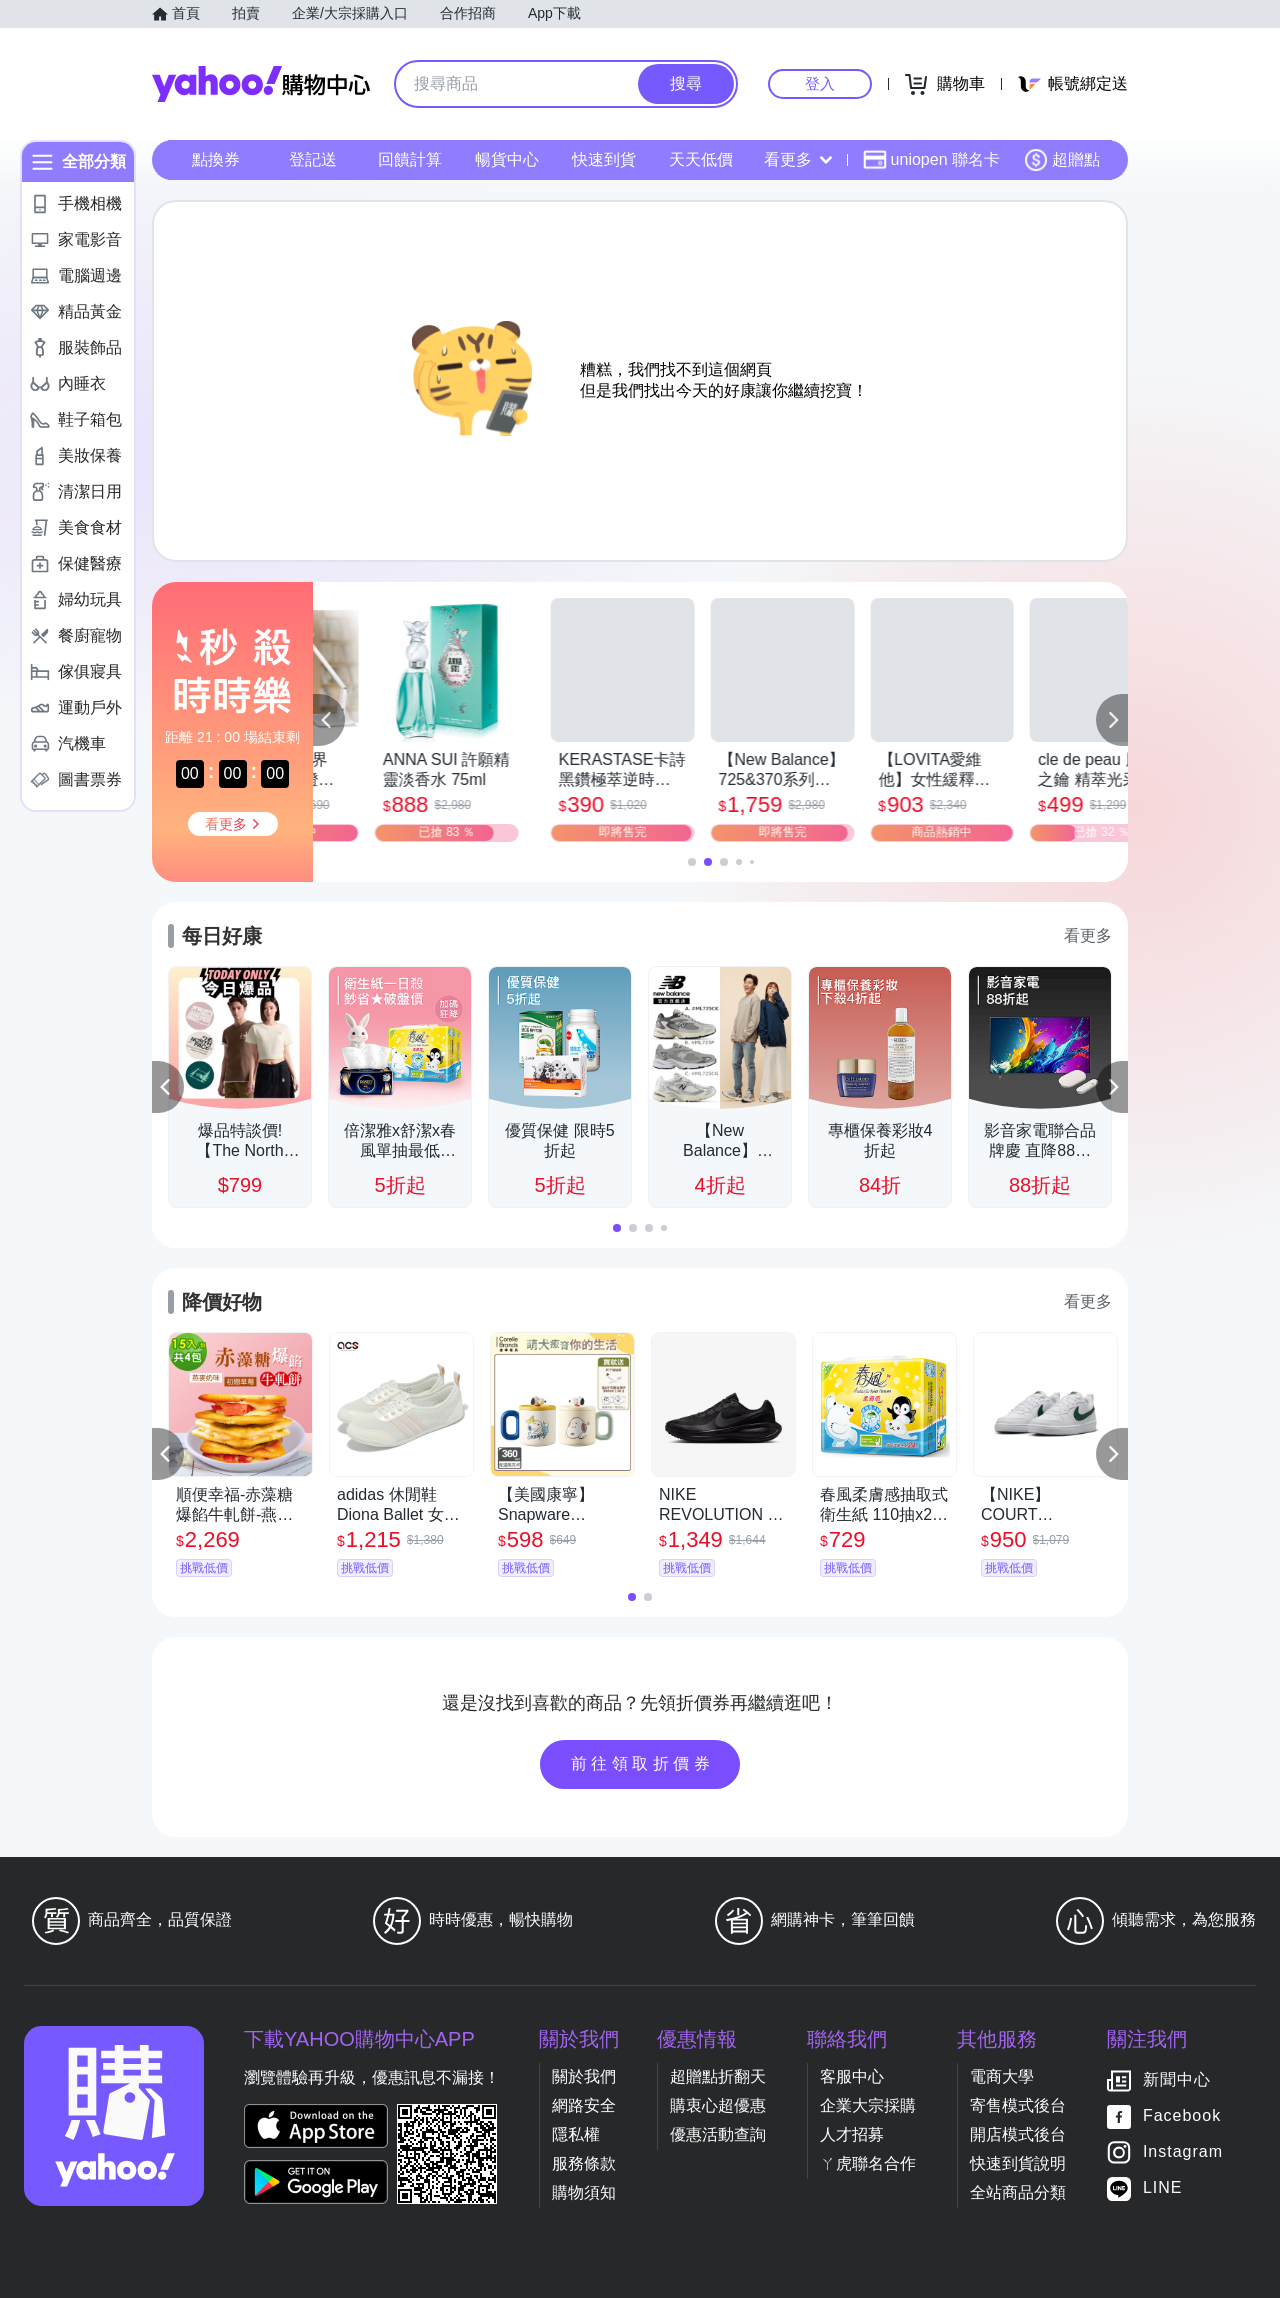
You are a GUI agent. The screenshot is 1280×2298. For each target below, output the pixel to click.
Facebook (1182, 2115)
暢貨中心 (507, 159)
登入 (820, 83)
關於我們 (584, 2076)
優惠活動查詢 (718, 2134)
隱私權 (576, 2134)
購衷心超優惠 (718, 2105)
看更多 (798, 159)
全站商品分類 (1018, 2192)
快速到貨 (604, 159)
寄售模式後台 (1018, 2105)
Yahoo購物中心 (261, 84)
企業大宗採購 (868, 2105)
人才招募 (852, 2134)
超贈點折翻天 (718, 2076)
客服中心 (852, 2076)
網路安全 (584, 2105)
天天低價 (701, 159)
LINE (1163, 2187)
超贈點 (1062, 160)
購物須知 (584, 2192)
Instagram (1183, 2151)
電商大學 (1002, 2076)
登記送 (313, 159)
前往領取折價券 (643, 1763)
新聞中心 (1177, 2079)
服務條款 (584, 2163)
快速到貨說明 (1018, 2163)
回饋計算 (410, 159)
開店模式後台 (1018, 2134)
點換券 (216, 159)
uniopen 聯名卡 (931, 160)
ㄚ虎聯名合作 (868, 2163)
